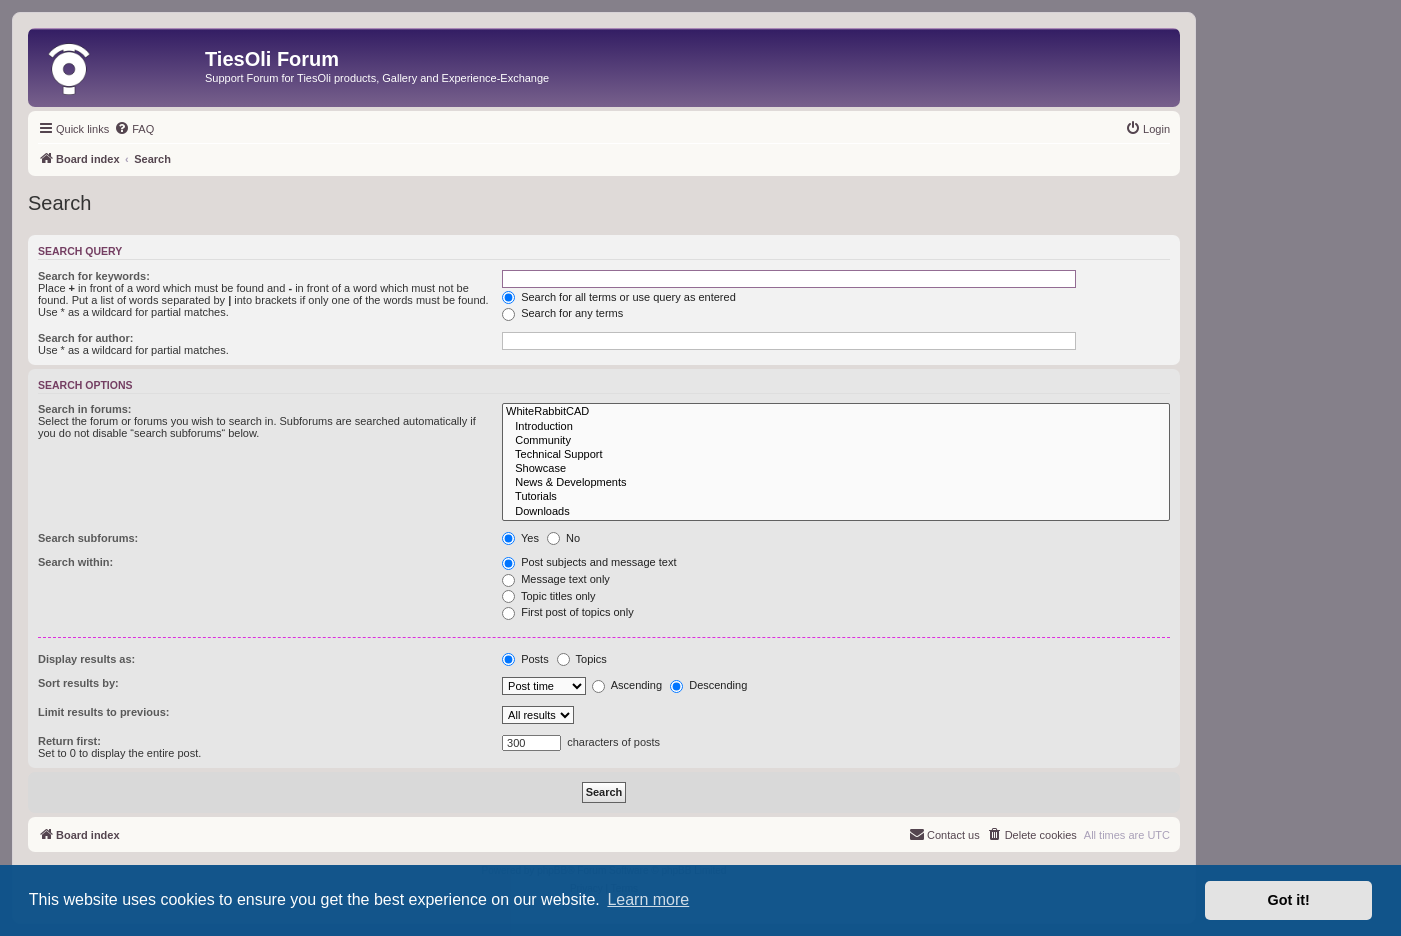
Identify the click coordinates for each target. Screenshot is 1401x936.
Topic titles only (548, 596)
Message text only (556, 579)
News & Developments (836, 483)
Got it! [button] (1289, 900)
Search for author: (85, 338)
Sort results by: (78, 683)
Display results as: (86, 659)
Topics (582, 659)
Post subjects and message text (589, 562)
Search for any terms (562, 313)
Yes (520, 538)
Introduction (836, 427)
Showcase (836, 469)
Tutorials (836, 497)
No (563, 538)
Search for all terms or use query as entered (619, 297)
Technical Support (836, 455)
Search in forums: (85, 409)
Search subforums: (88, 538)
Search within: (75, 562)
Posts (525, 659)
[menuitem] (134, 129)
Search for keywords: (94, 276)
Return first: (69, 741)
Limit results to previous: (103, 712)
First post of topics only (568, 612)
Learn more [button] (648, 899)
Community (836, 441)
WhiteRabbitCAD (836, 412)
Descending (708, 685)
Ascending (627, 685)
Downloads (836, 512)
